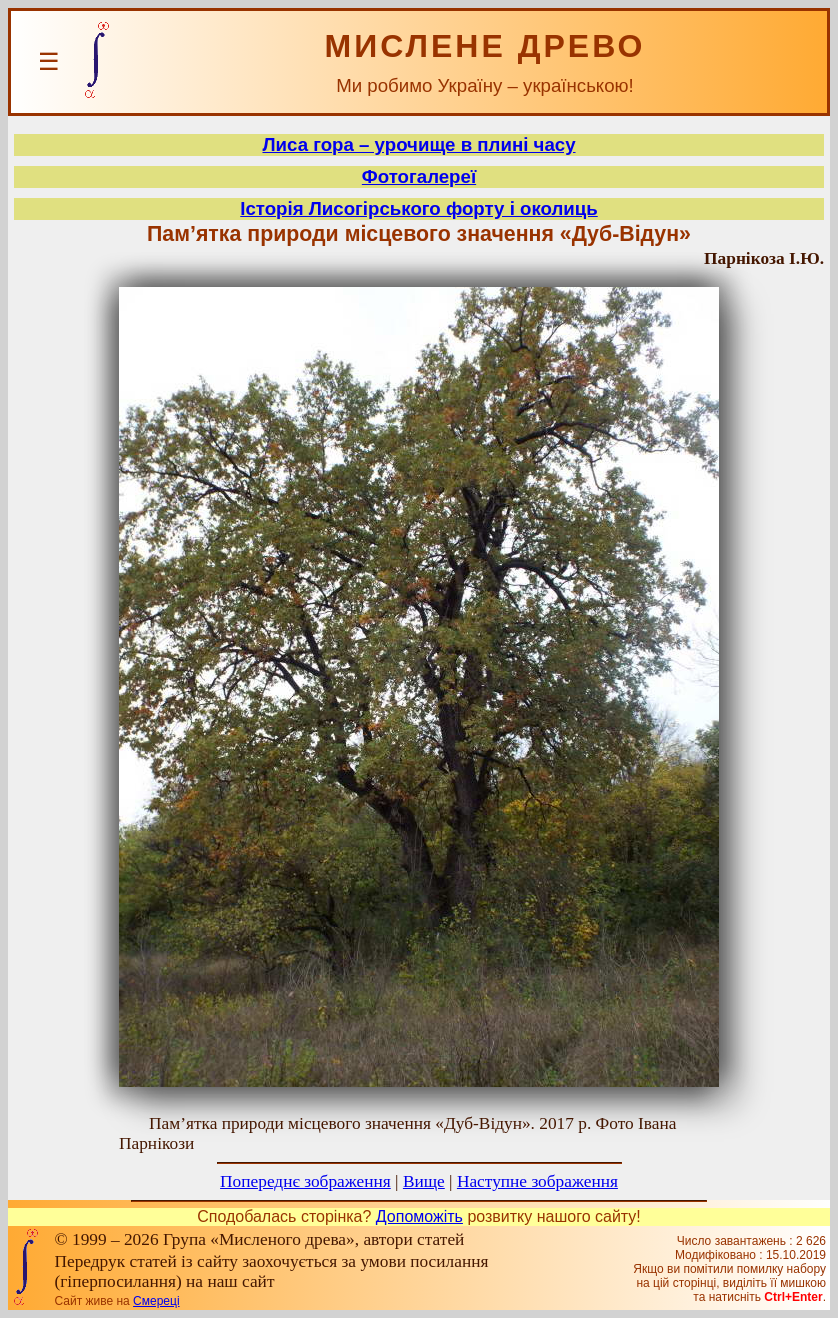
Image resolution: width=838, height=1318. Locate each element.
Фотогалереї (419, 176)
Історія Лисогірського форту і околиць (418, 208)
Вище (424, 1181)
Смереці (156, 1301)
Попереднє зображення (305, 1181)
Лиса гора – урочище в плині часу (418, 144)
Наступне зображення (537, 1181)
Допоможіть (419, 1216)
